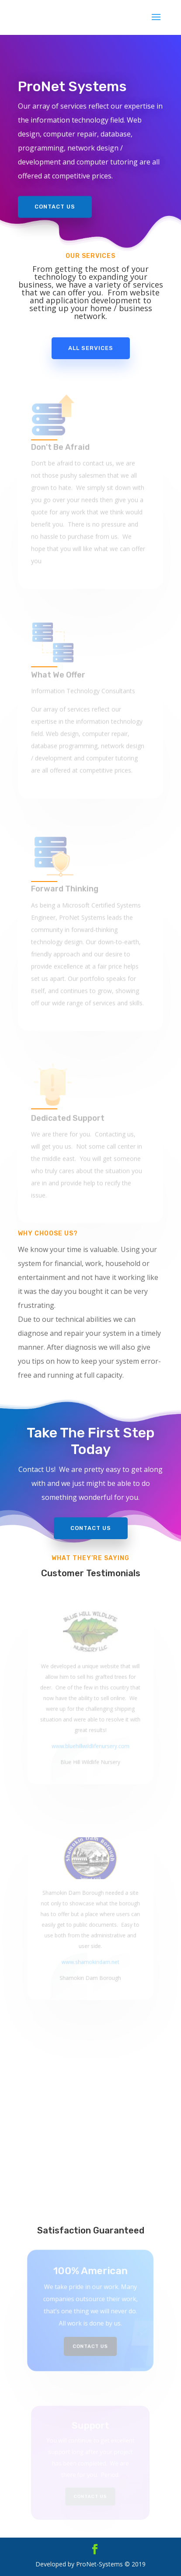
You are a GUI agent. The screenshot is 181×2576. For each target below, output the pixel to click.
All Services (90, 348)
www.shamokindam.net (90, 1958)
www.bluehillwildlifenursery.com (90, 1741)
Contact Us (55, 204)
